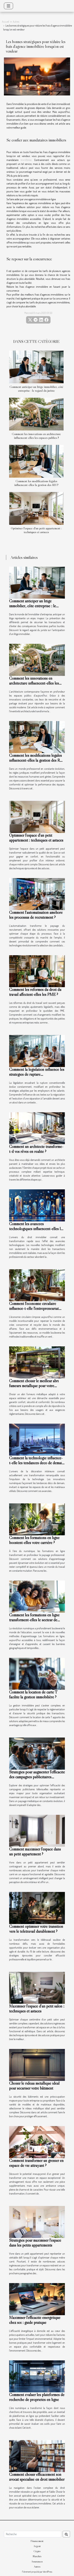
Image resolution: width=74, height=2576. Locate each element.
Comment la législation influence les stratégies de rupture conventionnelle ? (36, 1074)
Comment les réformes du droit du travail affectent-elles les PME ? (35, 992)
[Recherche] (32, 2534)
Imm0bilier (26, 160)
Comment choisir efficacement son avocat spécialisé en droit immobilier (37, 2477)
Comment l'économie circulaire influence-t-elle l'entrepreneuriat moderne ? (34, 1308)
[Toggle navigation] (8, 6)
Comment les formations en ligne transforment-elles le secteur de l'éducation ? (34, 1619)
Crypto (37, 2551)
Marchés (37, 2556)
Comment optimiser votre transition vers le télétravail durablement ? (36, 1929)
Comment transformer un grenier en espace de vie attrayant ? (36, 2163)
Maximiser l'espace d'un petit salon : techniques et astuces (36, 2009)
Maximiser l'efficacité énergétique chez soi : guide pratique (34, 2320)
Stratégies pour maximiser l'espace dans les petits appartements (35, 2243)
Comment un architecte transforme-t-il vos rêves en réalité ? (36, 1149)
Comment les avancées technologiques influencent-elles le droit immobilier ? (35, 1228)
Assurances (37, 2561)
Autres (16, 21)
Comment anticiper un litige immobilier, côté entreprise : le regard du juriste (36, 388)
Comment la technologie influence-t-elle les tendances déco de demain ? (36, 1462)
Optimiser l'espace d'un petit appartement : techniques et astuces (36, 530)
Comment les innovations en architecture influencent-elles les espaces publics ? (36, 436)
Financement (37, 2541)
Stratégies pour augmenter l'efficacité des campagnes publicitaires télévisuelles (37, 1776)
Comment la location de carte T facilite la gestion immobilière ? (33, 1695)
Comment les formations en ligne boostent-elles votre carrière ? (34, 1540)
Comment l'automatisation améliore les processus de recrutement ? (36, 915)
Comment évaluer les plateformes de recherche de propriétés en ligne (36, 2397)
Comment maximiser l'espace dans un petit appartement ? (35, 1852)
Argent (37, 2546)
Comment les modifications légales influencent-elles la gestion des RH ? (36, 483)
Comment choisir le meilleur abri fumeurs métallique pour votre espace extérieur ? (34, 1385)
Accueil (5, 21)
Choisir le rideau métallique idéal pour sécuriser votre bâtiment (34, 2086)
